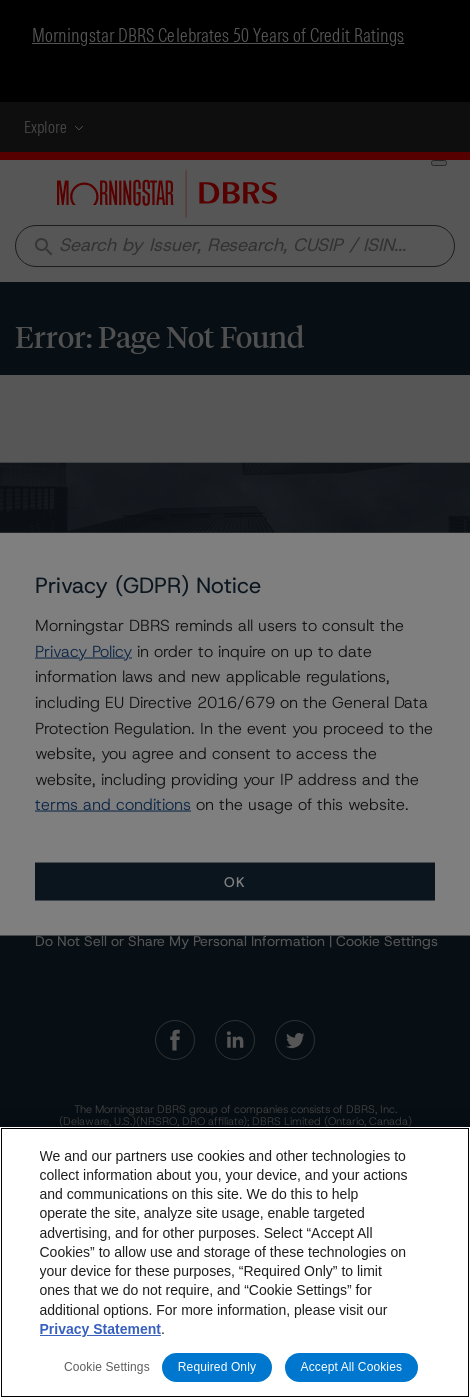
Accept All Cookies (352, 1367)
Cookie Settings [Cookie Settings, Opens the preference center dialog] (107, 1367)
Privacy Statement (100, 1329)
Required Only (217, 1367)
